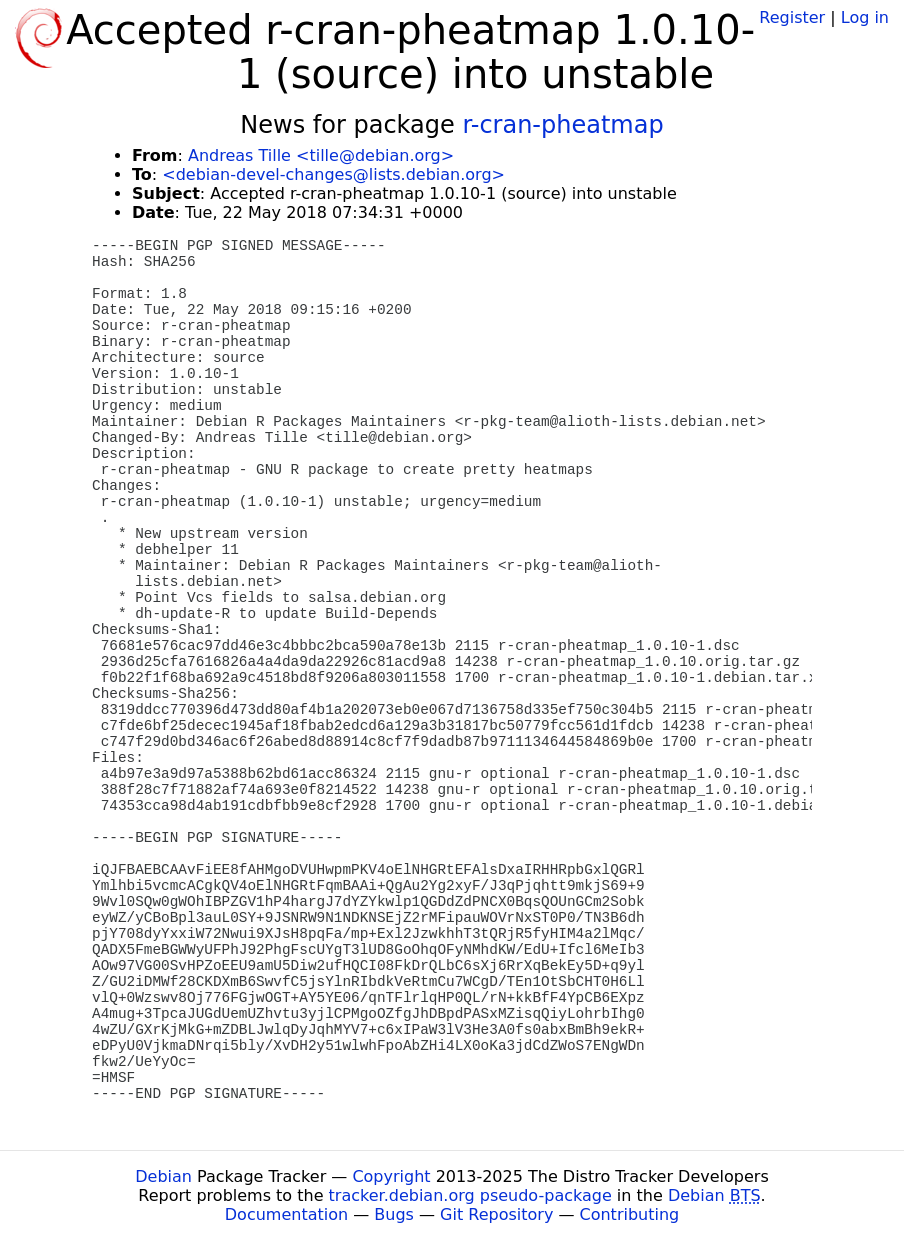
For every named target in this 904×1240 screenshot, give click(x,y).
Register (792, 17)
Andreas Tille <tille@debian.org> (321, 155)
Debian (163, 1176)
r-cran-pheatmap (562, 125)
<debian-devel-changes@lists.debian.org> (333, 174)
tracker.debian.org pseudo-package (470, 1195)
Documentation (286, 1214)
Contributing (630, 1214)
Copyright (391, 1176)
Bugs (394, 1214)
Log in (865, 17)
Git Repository (496, 1214)
